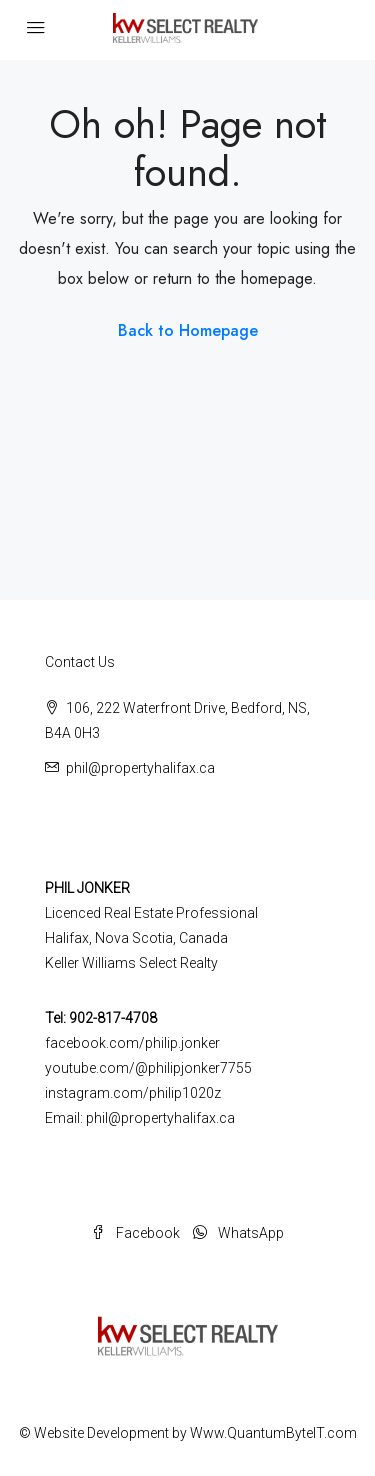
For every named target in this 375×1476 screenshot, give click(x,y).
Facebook (135, 1233)
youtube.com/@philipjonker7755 (148, 1068)
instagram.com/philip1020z (133, 1093)
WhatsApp (238, 1233)
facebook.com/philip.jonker (132, 1043)
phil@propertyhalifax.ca (140, 768)
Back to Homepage (188, 330)
